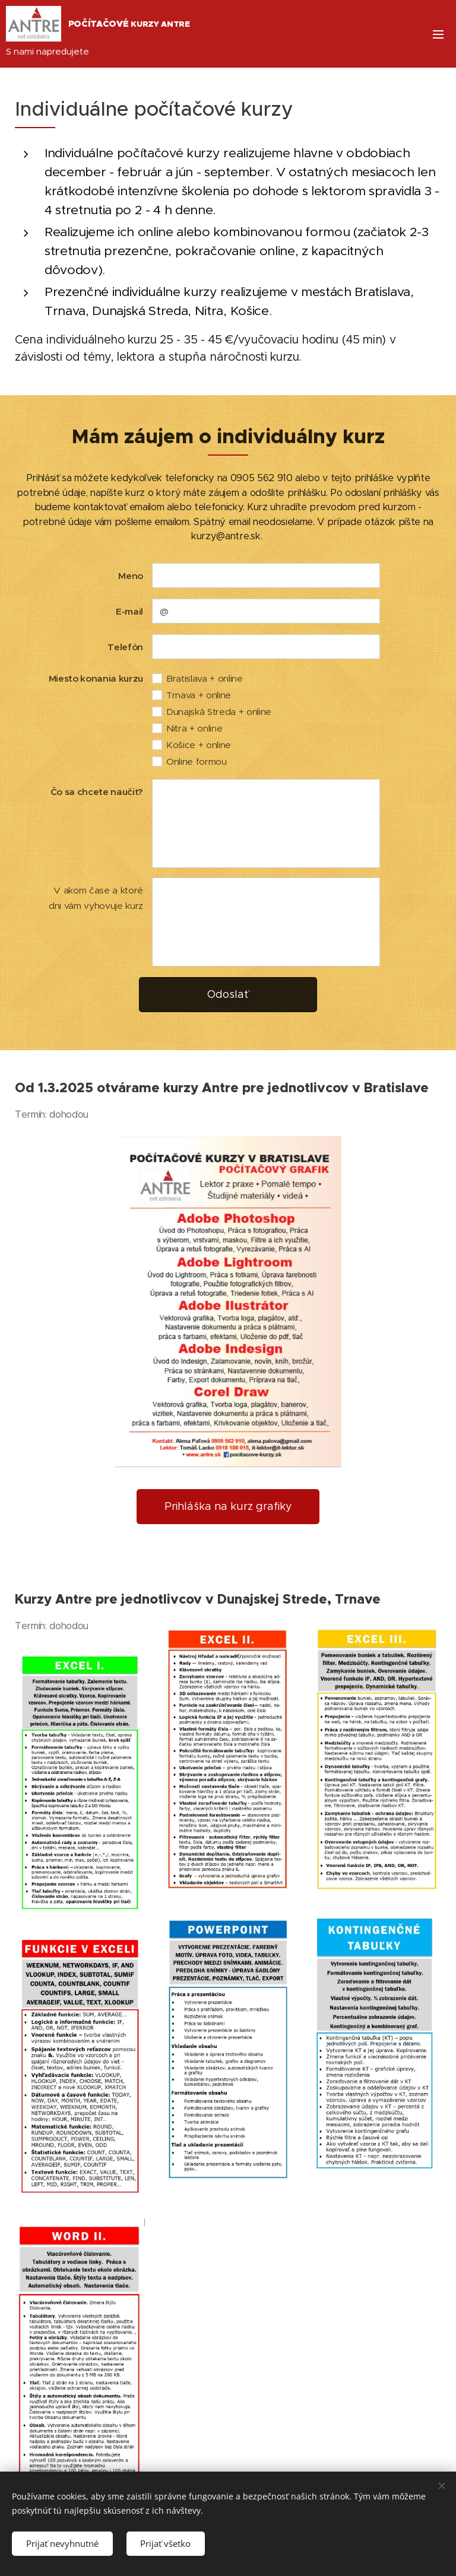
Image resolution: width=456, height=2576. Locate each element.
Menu (438, 34)
